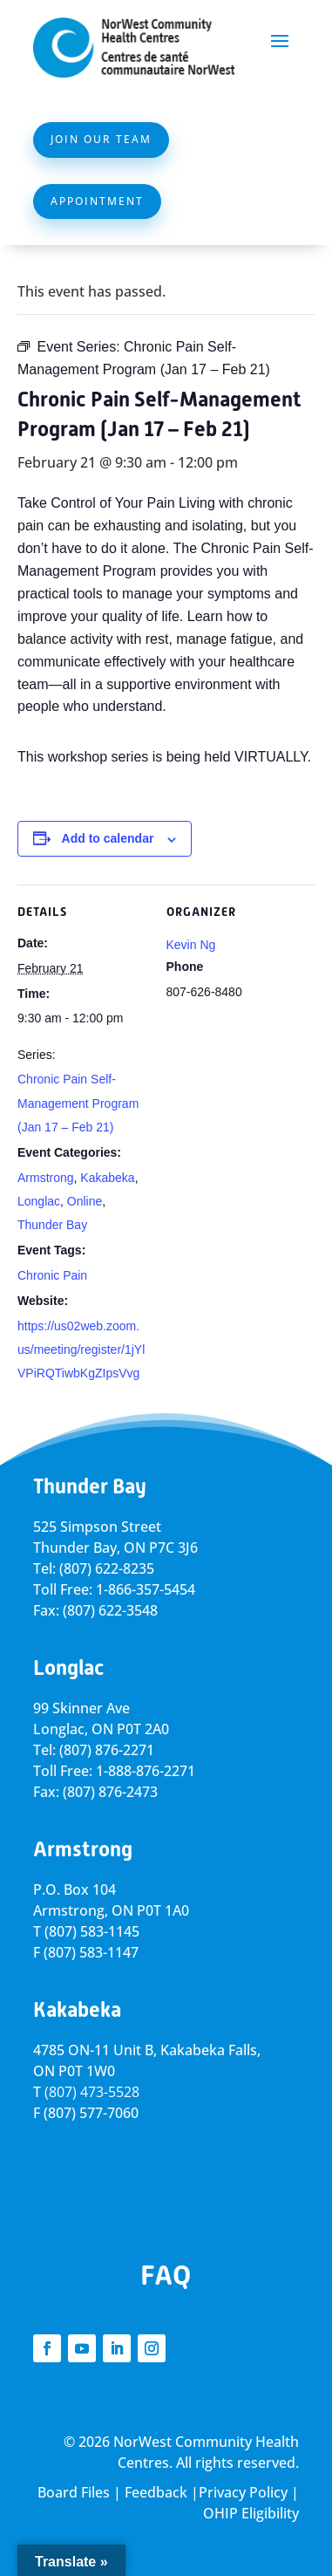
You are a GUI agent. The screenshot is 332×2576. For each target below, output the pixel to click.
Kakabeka (107, 1178)
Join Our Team (101, 139)
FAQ (165, 2275)
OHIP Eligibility (251, 2513)
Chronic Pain (52, 1275)
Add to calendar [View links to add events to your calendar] (108, 838)
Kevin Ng (191, 945)
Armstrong (45, 1178)
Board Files (73, 2492)
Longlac (38, 1201)
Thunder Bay (52, 1225)
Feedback (156, 2492)
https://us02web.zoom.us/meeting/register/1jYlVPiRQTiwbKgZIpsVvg (81, 1349)
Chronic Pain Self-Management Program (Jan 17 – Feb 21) (78, 1102)
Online (84, 1201)
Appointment (97, 201)
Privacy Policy (243, 2492)
